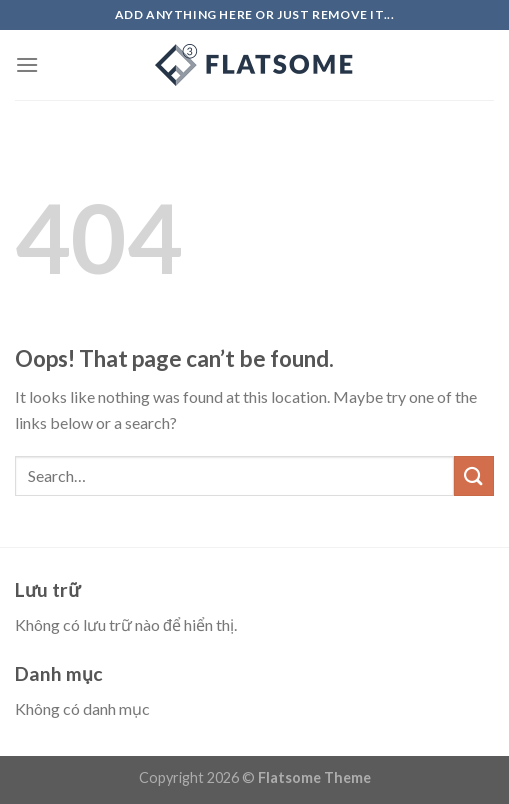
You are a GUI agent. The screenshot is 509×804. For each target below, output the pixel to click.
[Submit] (474, 475)
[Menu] (27, 64)
